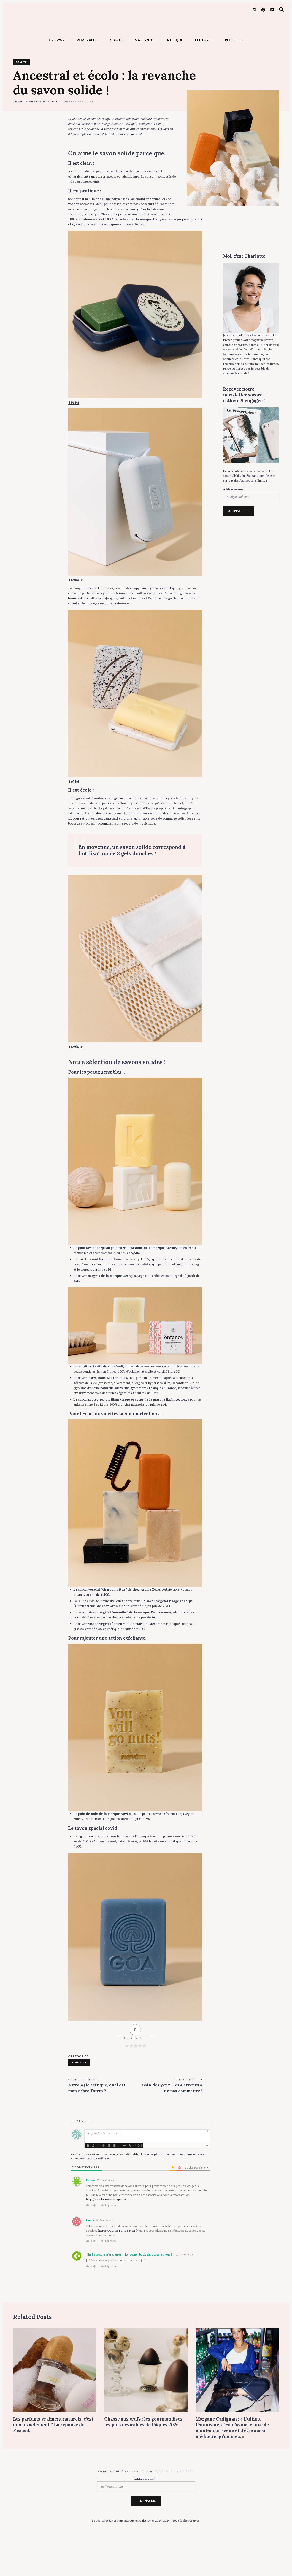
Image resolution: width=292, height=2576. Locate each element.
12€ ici (74, 432)
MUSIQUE (175, 70)
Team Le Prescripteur (33, 131)
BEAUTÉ (116, 70)
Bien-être (79, 2092)
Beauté (21, 92)
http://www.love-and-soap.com (106, 2229)
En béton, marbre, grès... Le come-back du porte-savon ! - (130, 2284)
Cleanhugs (109, 244)
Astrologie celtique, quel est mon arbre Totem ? (96, 2117)
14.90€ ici (76, 609)
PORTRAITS (87, 70)
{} (134, 2174)
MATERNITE (145, 70)
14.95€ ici (76, 1076)
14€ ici (74, 811)
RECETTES (234, 70)
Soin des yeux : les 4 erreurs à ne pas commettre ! (172, 2117)
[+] (140, 2174)
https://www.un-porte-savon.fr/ (118, 2260)
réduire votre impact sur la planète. (154, 828)
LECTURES (204, 70)
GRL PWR (57, 70)
